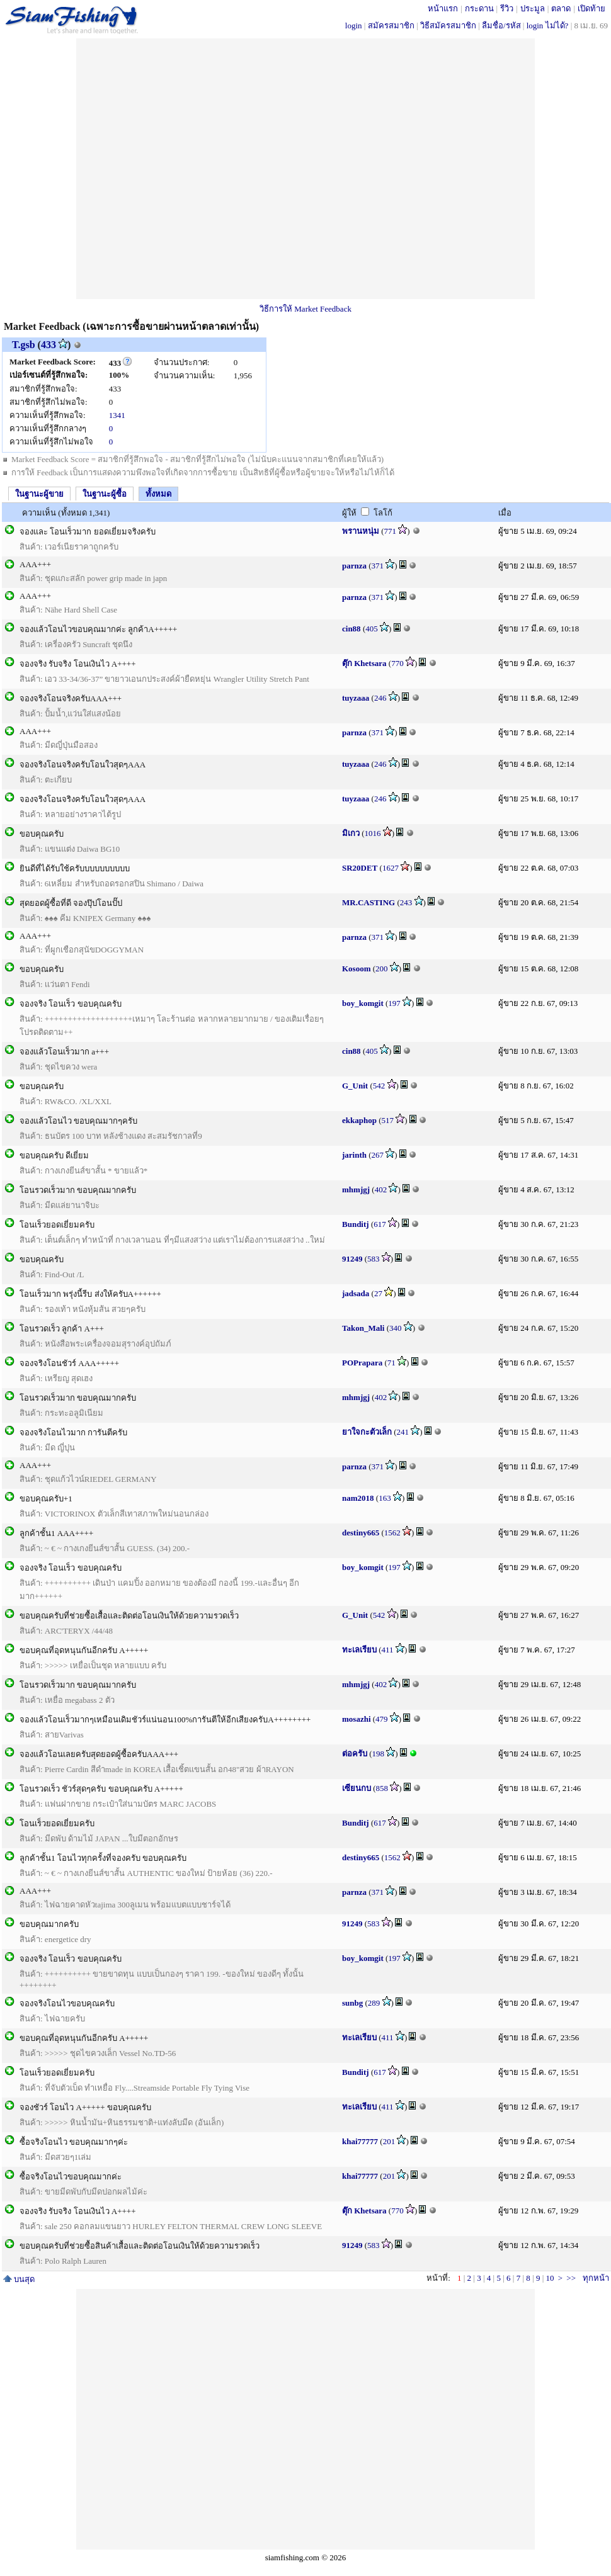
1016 (373, 833)
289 (374, 2003)
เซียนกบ (356, 1788)
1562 (392, 1532)
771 (390, 531)
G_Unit (355, 1085)
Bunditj (355, 1224)
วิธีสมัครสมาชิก (448, 25)
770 (397, 663)
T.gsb (23, 344)
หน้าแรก (443, 8)
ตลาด (561, 8)
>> (571, 2278)
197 (394, 1003)
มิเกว (351, 833)
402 (381, 1189)
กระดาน (479, 8)
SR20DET (359, 868)
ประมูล (532, 8)
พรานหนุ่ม (360, 531)
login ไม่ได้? (548, 25)
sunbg (352, 2003)
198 (378, 1753)
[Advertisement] (204, 168)
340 (395, 1328)
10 (549, 2278)
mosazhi (356, 1719)
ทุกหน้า (596, 2278)
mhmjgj (356, 1189)
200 (381, 968)
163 (385, 1498)
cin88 (351, 628)
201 (389, 2141)
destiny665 (360, 1532)
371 (378, 565)
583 (373, 1258)
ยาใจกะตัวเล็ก (367, 1432)
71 (391, 1362)
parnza (354, 565)
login (353, 25)
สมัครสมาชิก (391, 25)
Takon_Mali (363, 1328)
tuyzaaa (355, 698)
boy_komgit (363, 1003)
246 (380, 698)
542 (379, 1085)
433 (48, 344)
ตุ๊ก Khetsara (364, 663)
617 (380, 1224)
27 (378, 1293)
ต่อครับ (354, 1753)
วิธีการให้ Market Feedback (305, 309)
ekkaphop (359, 1120)
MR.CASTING (368, 902)
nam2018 (358, 1498)
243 (406, 902)
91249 (352, 1258)
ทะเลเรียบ (359, 1649)
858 (382, 1788)
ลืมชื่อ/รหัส (501, 25)
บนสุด (19, 2279)
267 (378, 1155)
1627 (390, 868)
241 (403, 1432)
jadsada (355, 1293)
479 (381, 1719)
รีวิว (506, 8)
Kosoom (356, 968)
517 (388, 1120)
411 (388, 1649)
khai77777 (360, 2141)
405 (371, 628)
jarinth (354, 1155)
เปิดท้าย (591, 8)
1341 (117, 415)
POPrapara (362, 1362)
